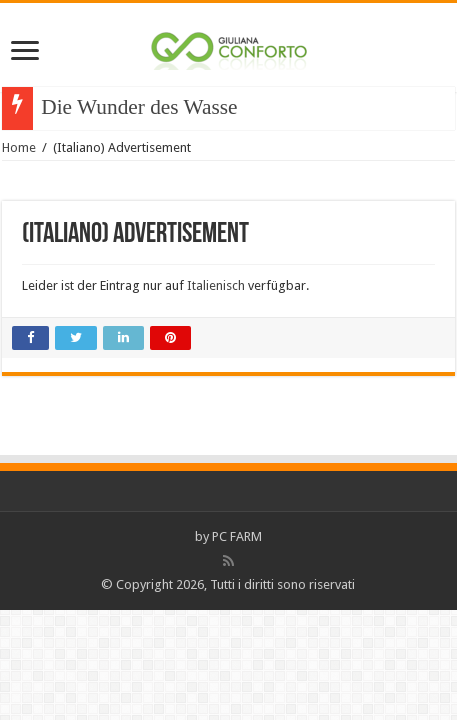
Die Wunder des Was (130, 107)
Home (19, 147)
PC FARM (237, 536)
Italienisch (216, 285)
